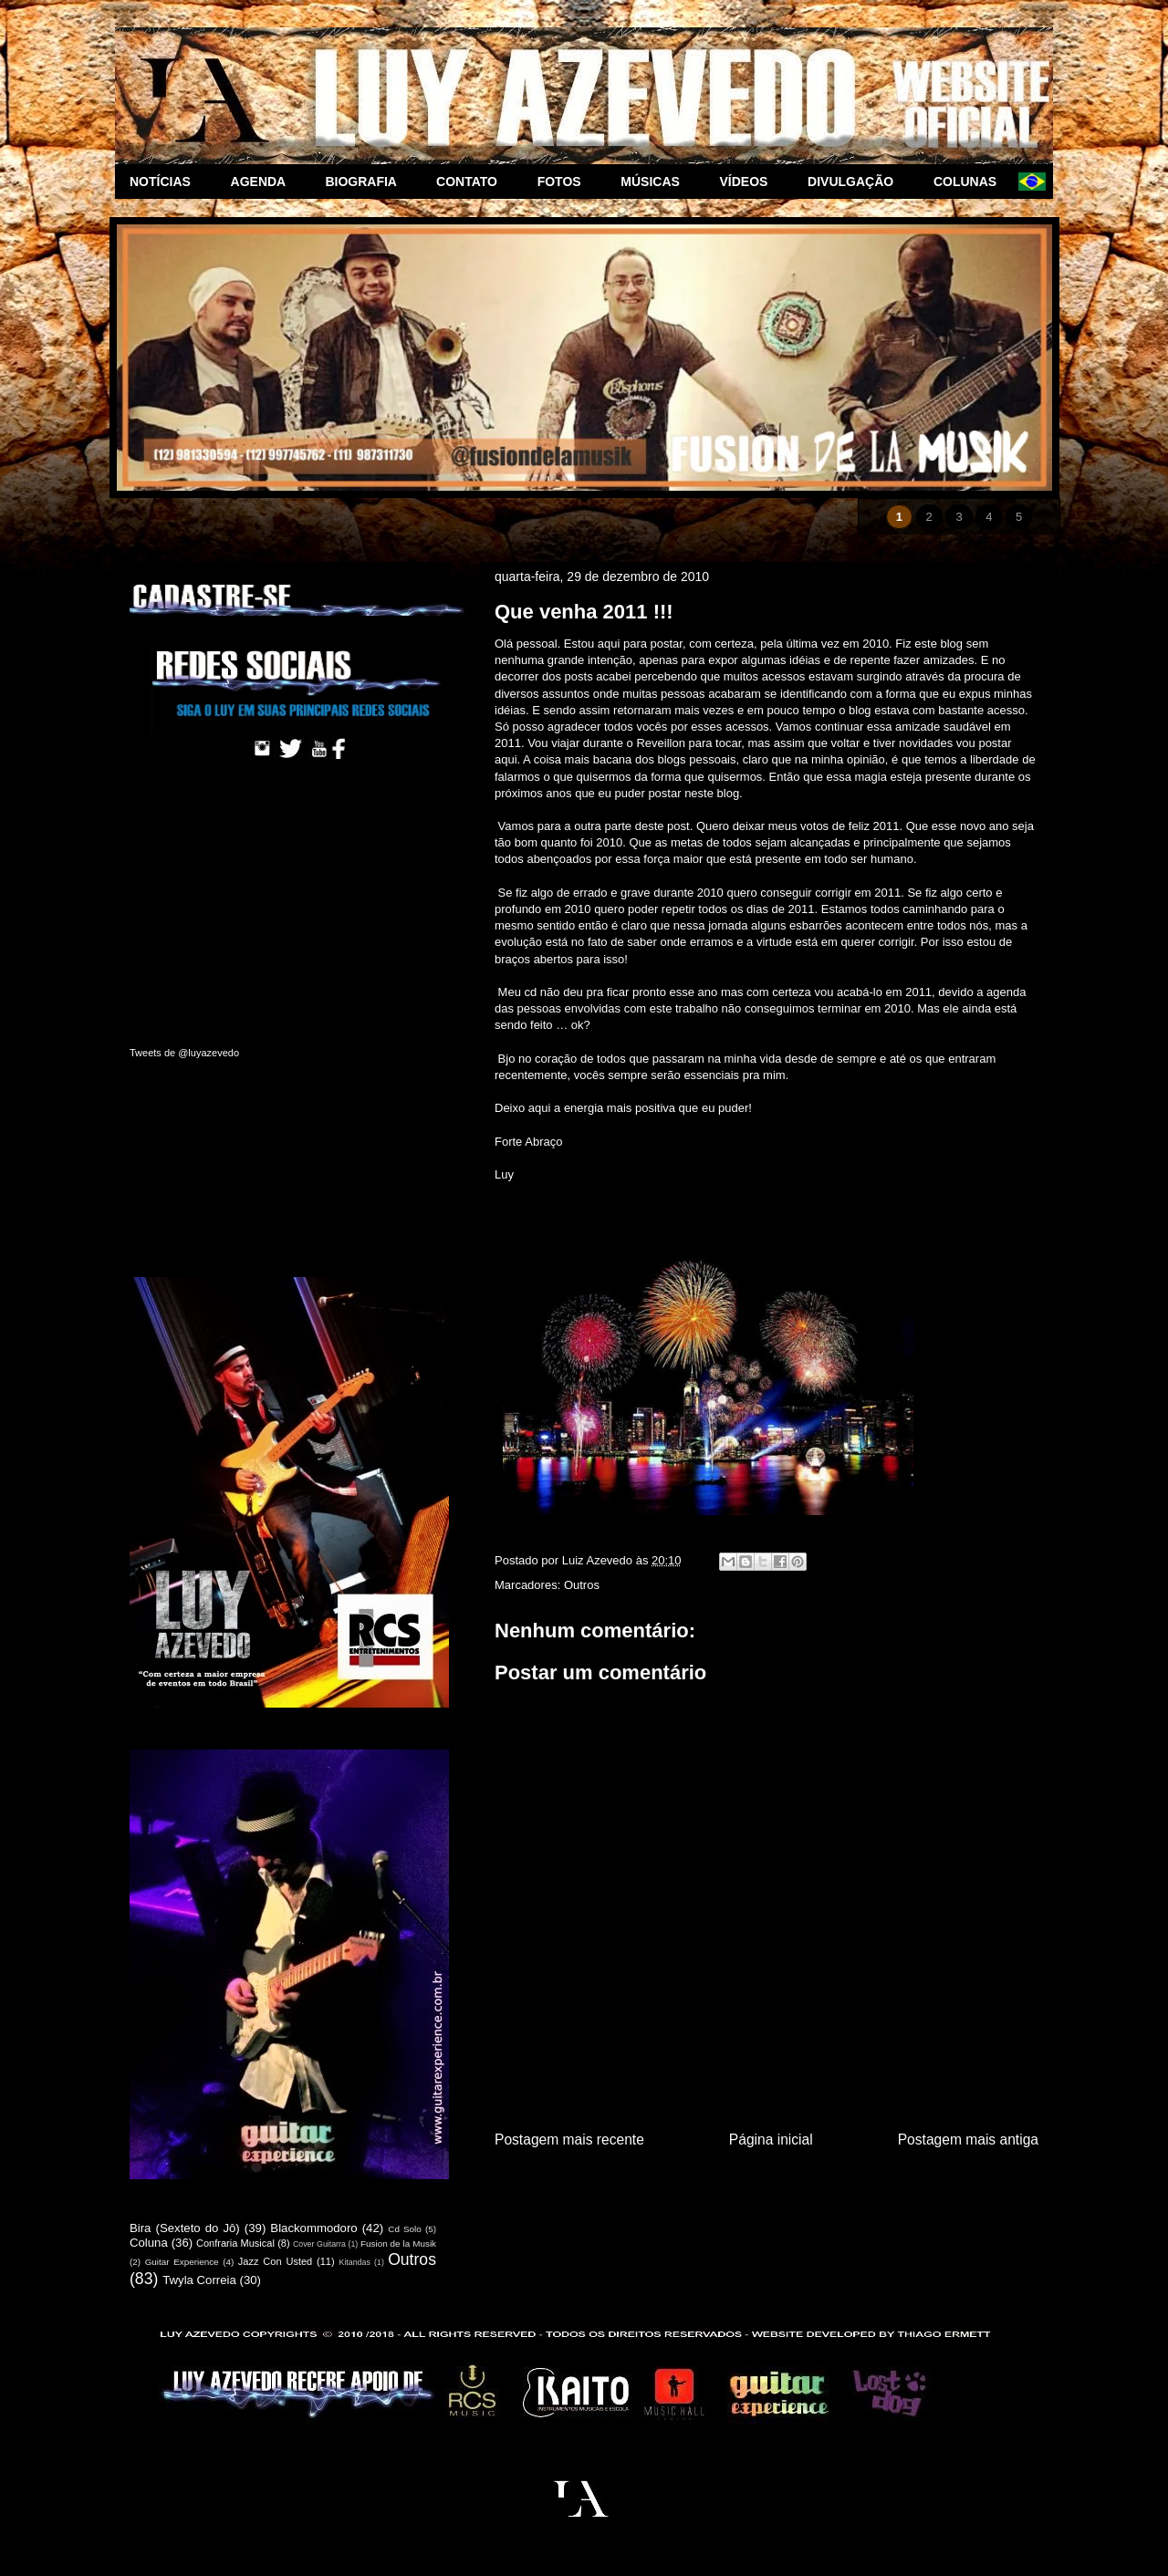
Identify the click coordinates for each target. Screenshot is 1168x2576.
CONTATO (472, 181)
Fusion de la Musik (398, 2243)
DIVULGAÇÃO (856, 181)
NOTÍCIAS (166, 181)
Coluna (149, 2242)
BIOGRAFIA (366, 181)
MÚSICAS (655, 181)
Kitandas (354, 2262)
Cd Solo (405, 2229)
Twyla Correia (199, 2280)
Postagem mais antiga (968, 2139)
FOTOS (564, 181)
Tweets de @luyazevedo (184, 1052)
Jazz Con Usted (275, 2261)
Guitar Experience (182, 2262)
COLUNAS (968, 181)
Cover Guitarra (319, 2244)
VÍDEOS (749, 181)
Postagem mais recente (569, 2139)
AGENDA (264, 181)
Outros (582, 1585)
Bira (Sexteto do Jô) (185, 2228)
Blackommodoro (313, 2228)
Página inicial (771, 2139)
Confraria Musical (235, 2243)
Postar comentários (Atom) (789, 2186)
